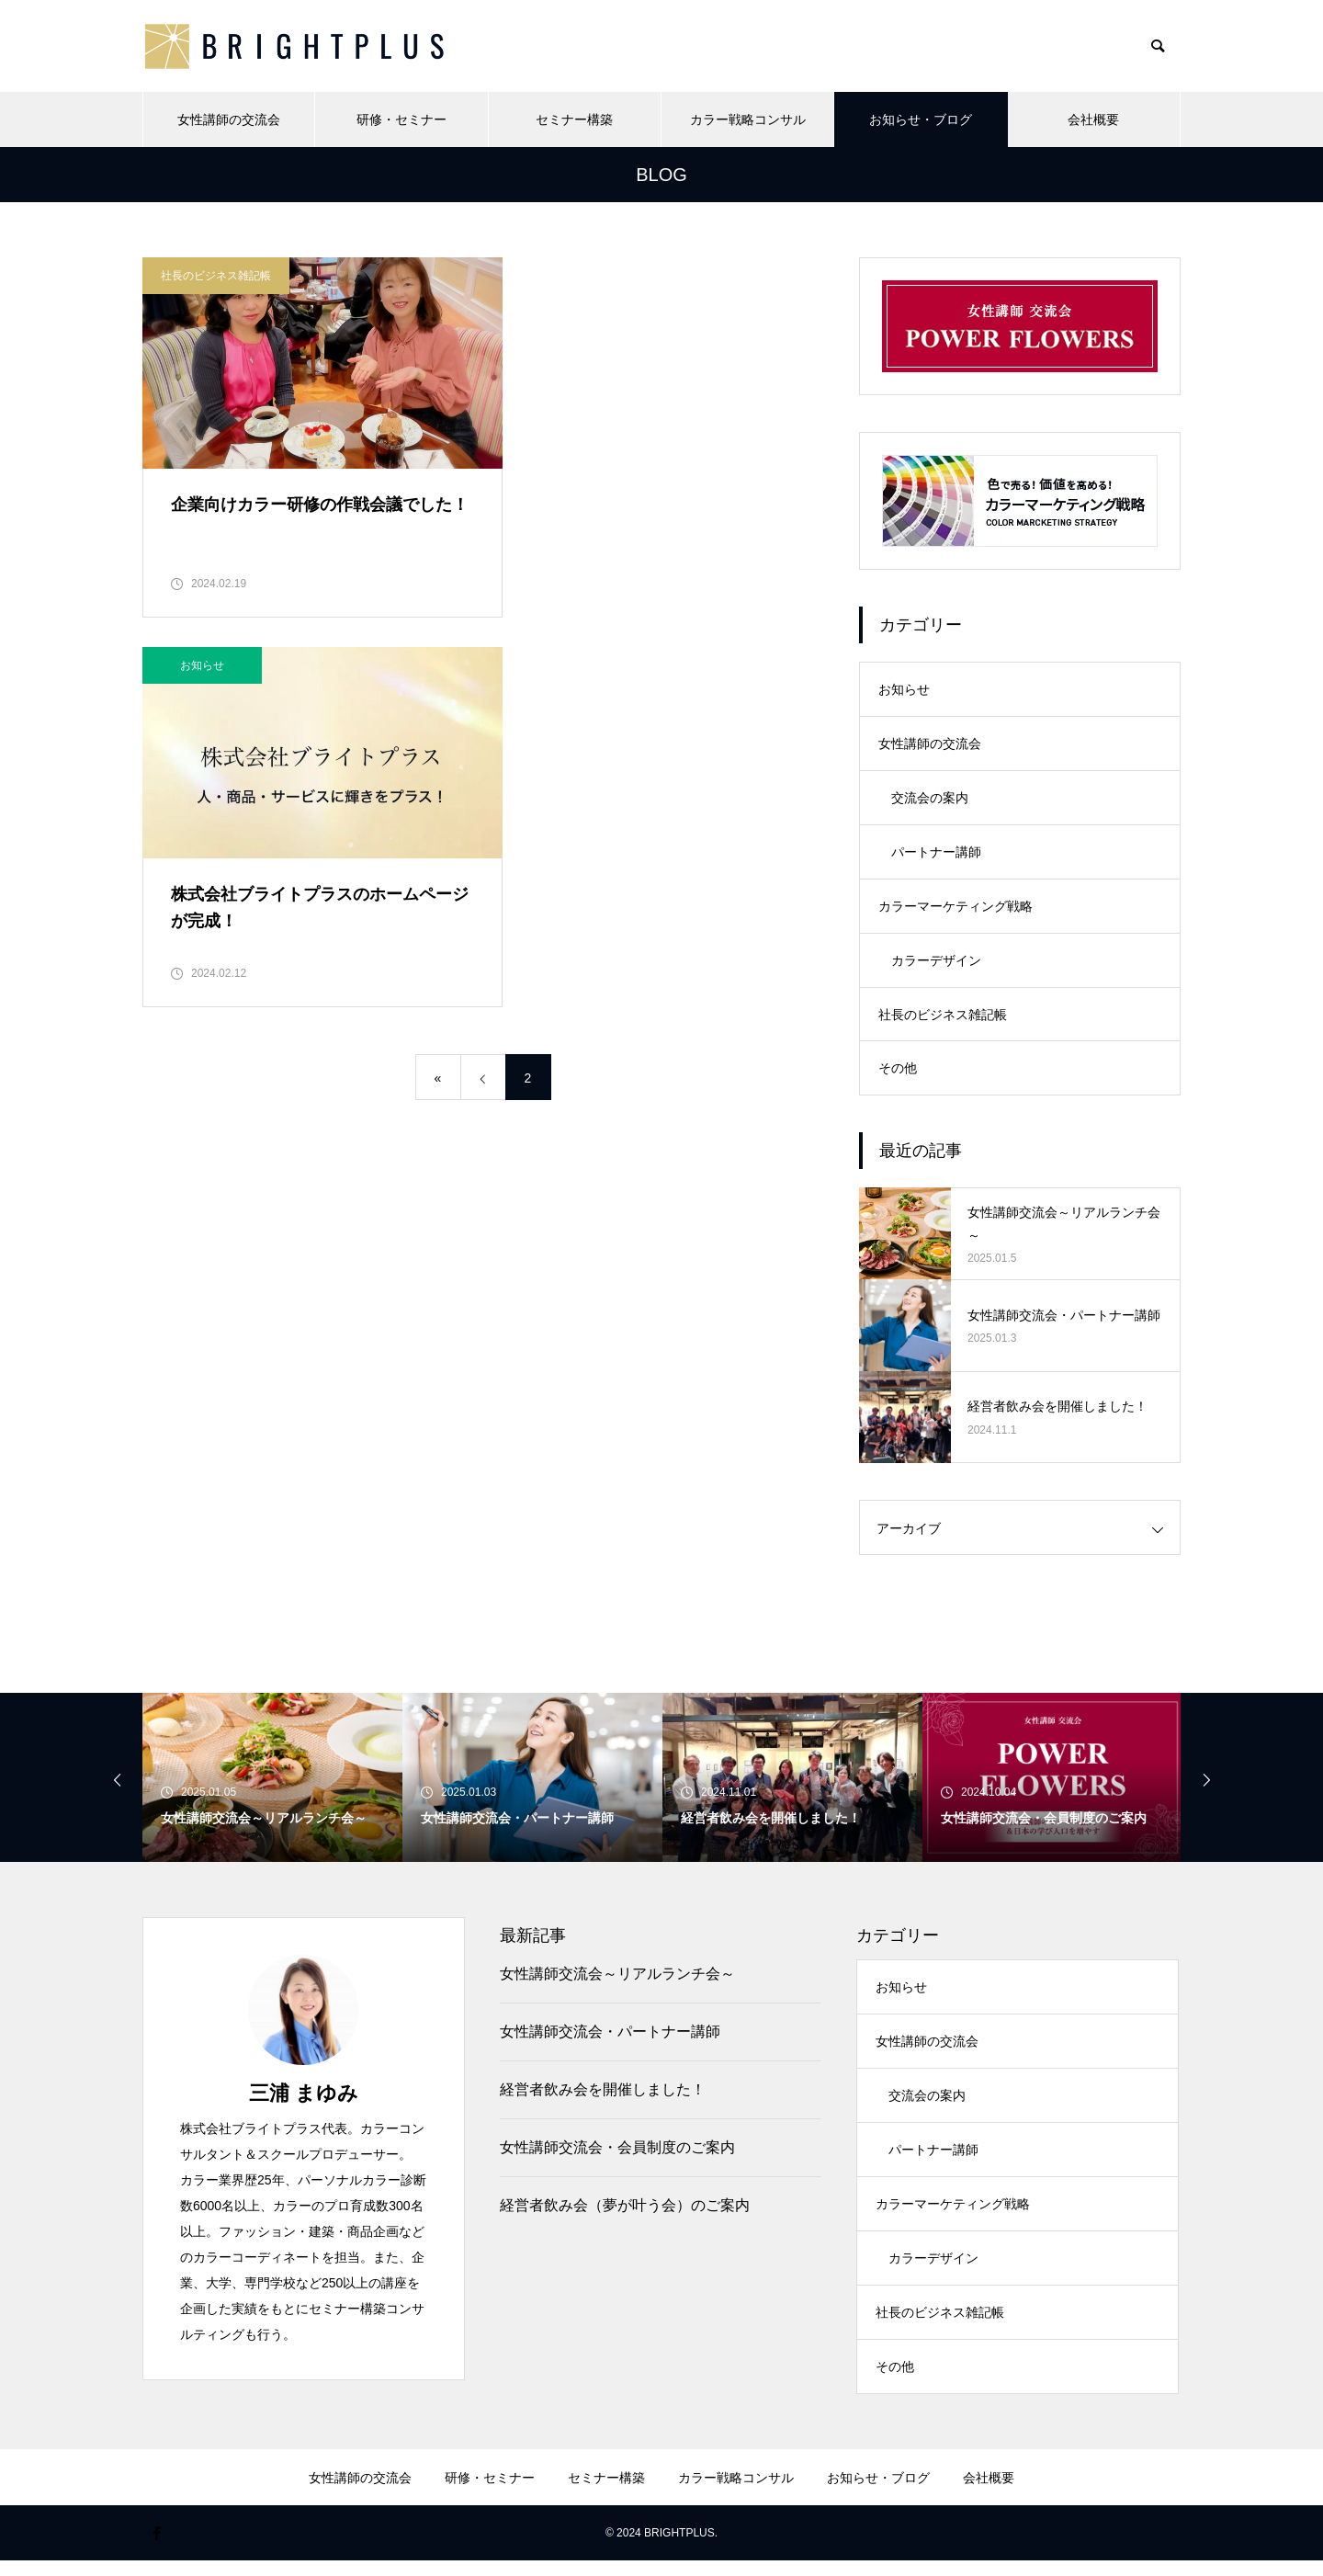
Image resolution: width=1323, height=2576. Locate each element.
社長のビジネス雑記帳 (216, 275)
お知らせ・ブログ (920, 119)
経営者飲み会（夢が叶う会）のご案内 (625, 2213)
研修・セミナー (401, 119)
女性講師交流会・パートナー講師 (610, 2040)
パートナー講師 (936, 855)
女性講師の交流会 (228, 119)
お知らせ (560, 275)
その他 (897, 1076)
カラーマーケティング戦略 (955, 910)
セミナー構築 (574, 119)
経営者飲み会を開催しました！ (603, 2097)
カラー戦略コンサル (748, 119)
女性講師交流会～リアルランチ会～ (617, 1982)
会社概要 (1093, 119)
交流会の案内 (929, 800)
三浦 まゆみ (303, 2101)
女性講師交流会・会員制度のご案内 (617, 2155)
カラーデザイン (936, 966)
